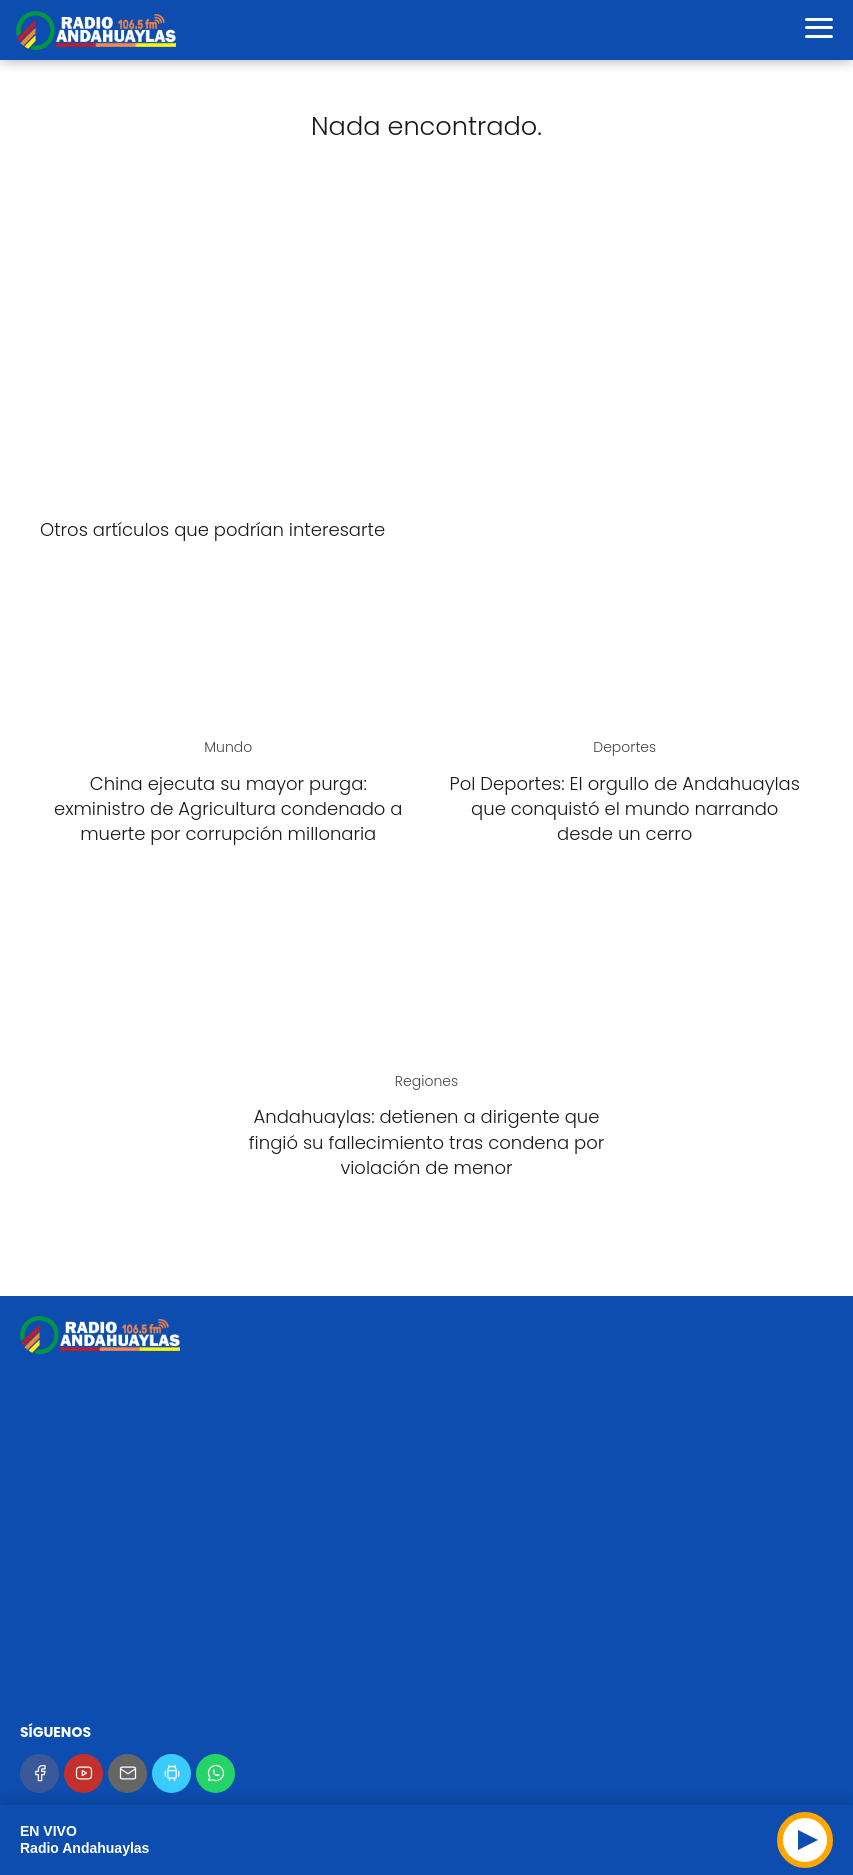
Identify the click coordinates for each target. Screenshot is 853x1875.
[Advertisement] (426, 344)
